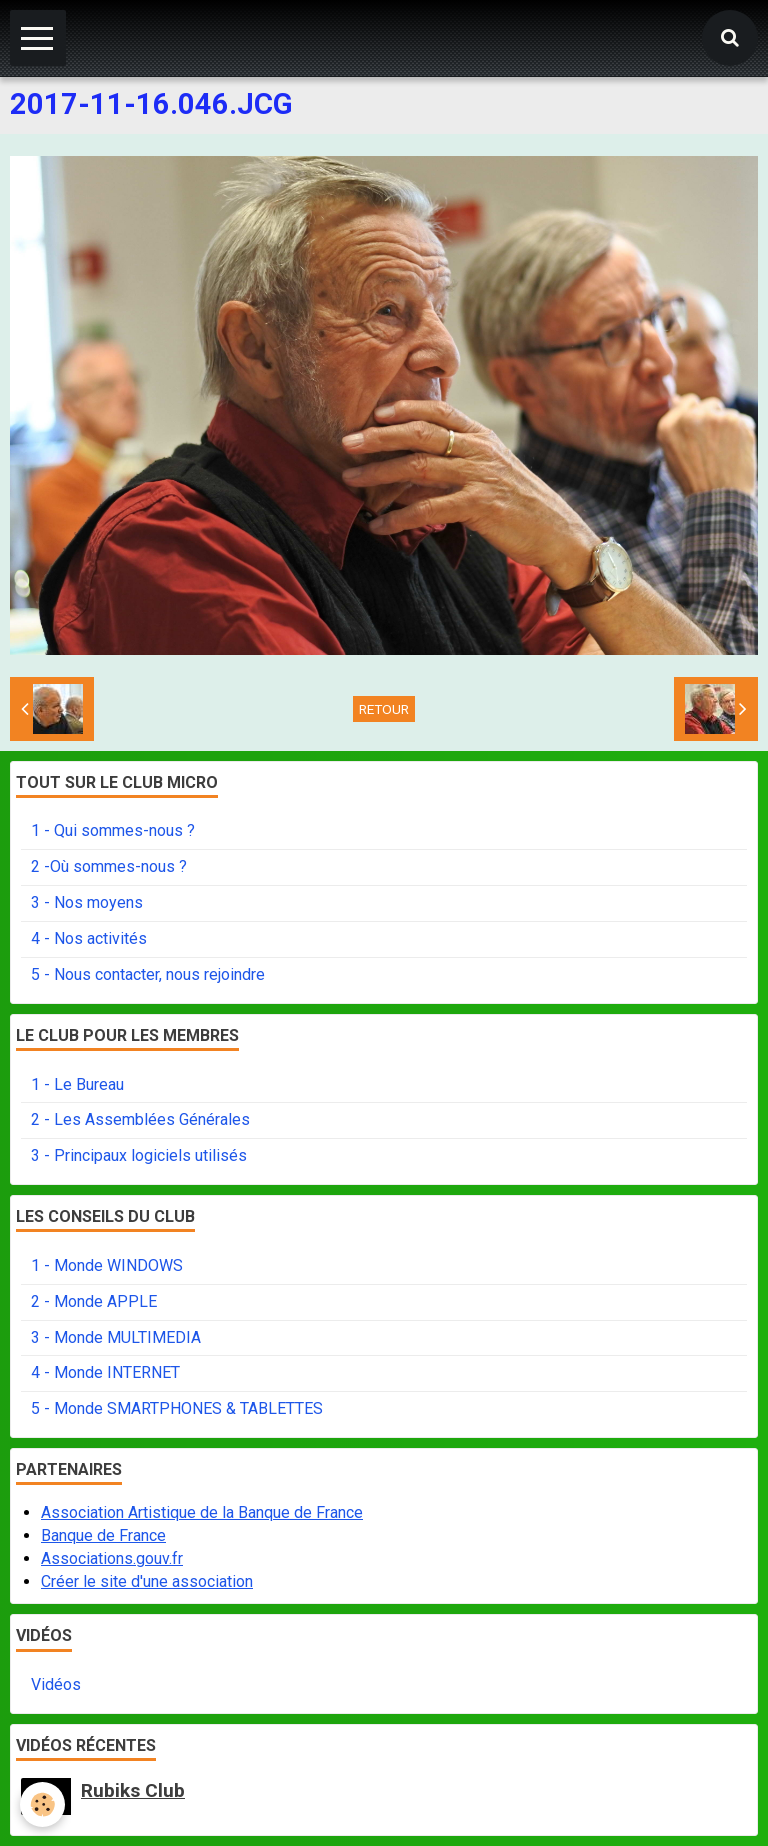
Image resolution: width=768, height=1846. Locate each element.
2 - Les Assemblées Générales (140, 1119)
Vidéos (56, 1684)
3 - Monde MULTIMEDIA (116, 1337)
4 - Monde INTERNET (105, 1372)
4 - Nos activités (89, 938)
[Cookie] (42, 1804)
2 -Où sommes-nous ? (109, 866)
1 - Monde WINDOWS (107, 1265)
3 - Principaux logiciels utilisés (139, 1155)
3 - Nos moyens (87, 902)
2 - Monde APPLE (94, 1301)
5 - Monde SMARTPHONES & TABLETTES (177, 1408)
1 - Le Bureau (77, 1084)
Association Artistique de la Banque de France (202, 1512)
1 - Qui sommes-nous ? (113, 830)
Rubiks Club (133, 1790)
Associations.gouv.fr (112, 1558)
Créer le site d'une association (147, 1581)
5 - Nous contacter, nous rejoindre (148, 974)
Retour (384, 709)
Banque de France (103, 1535)
